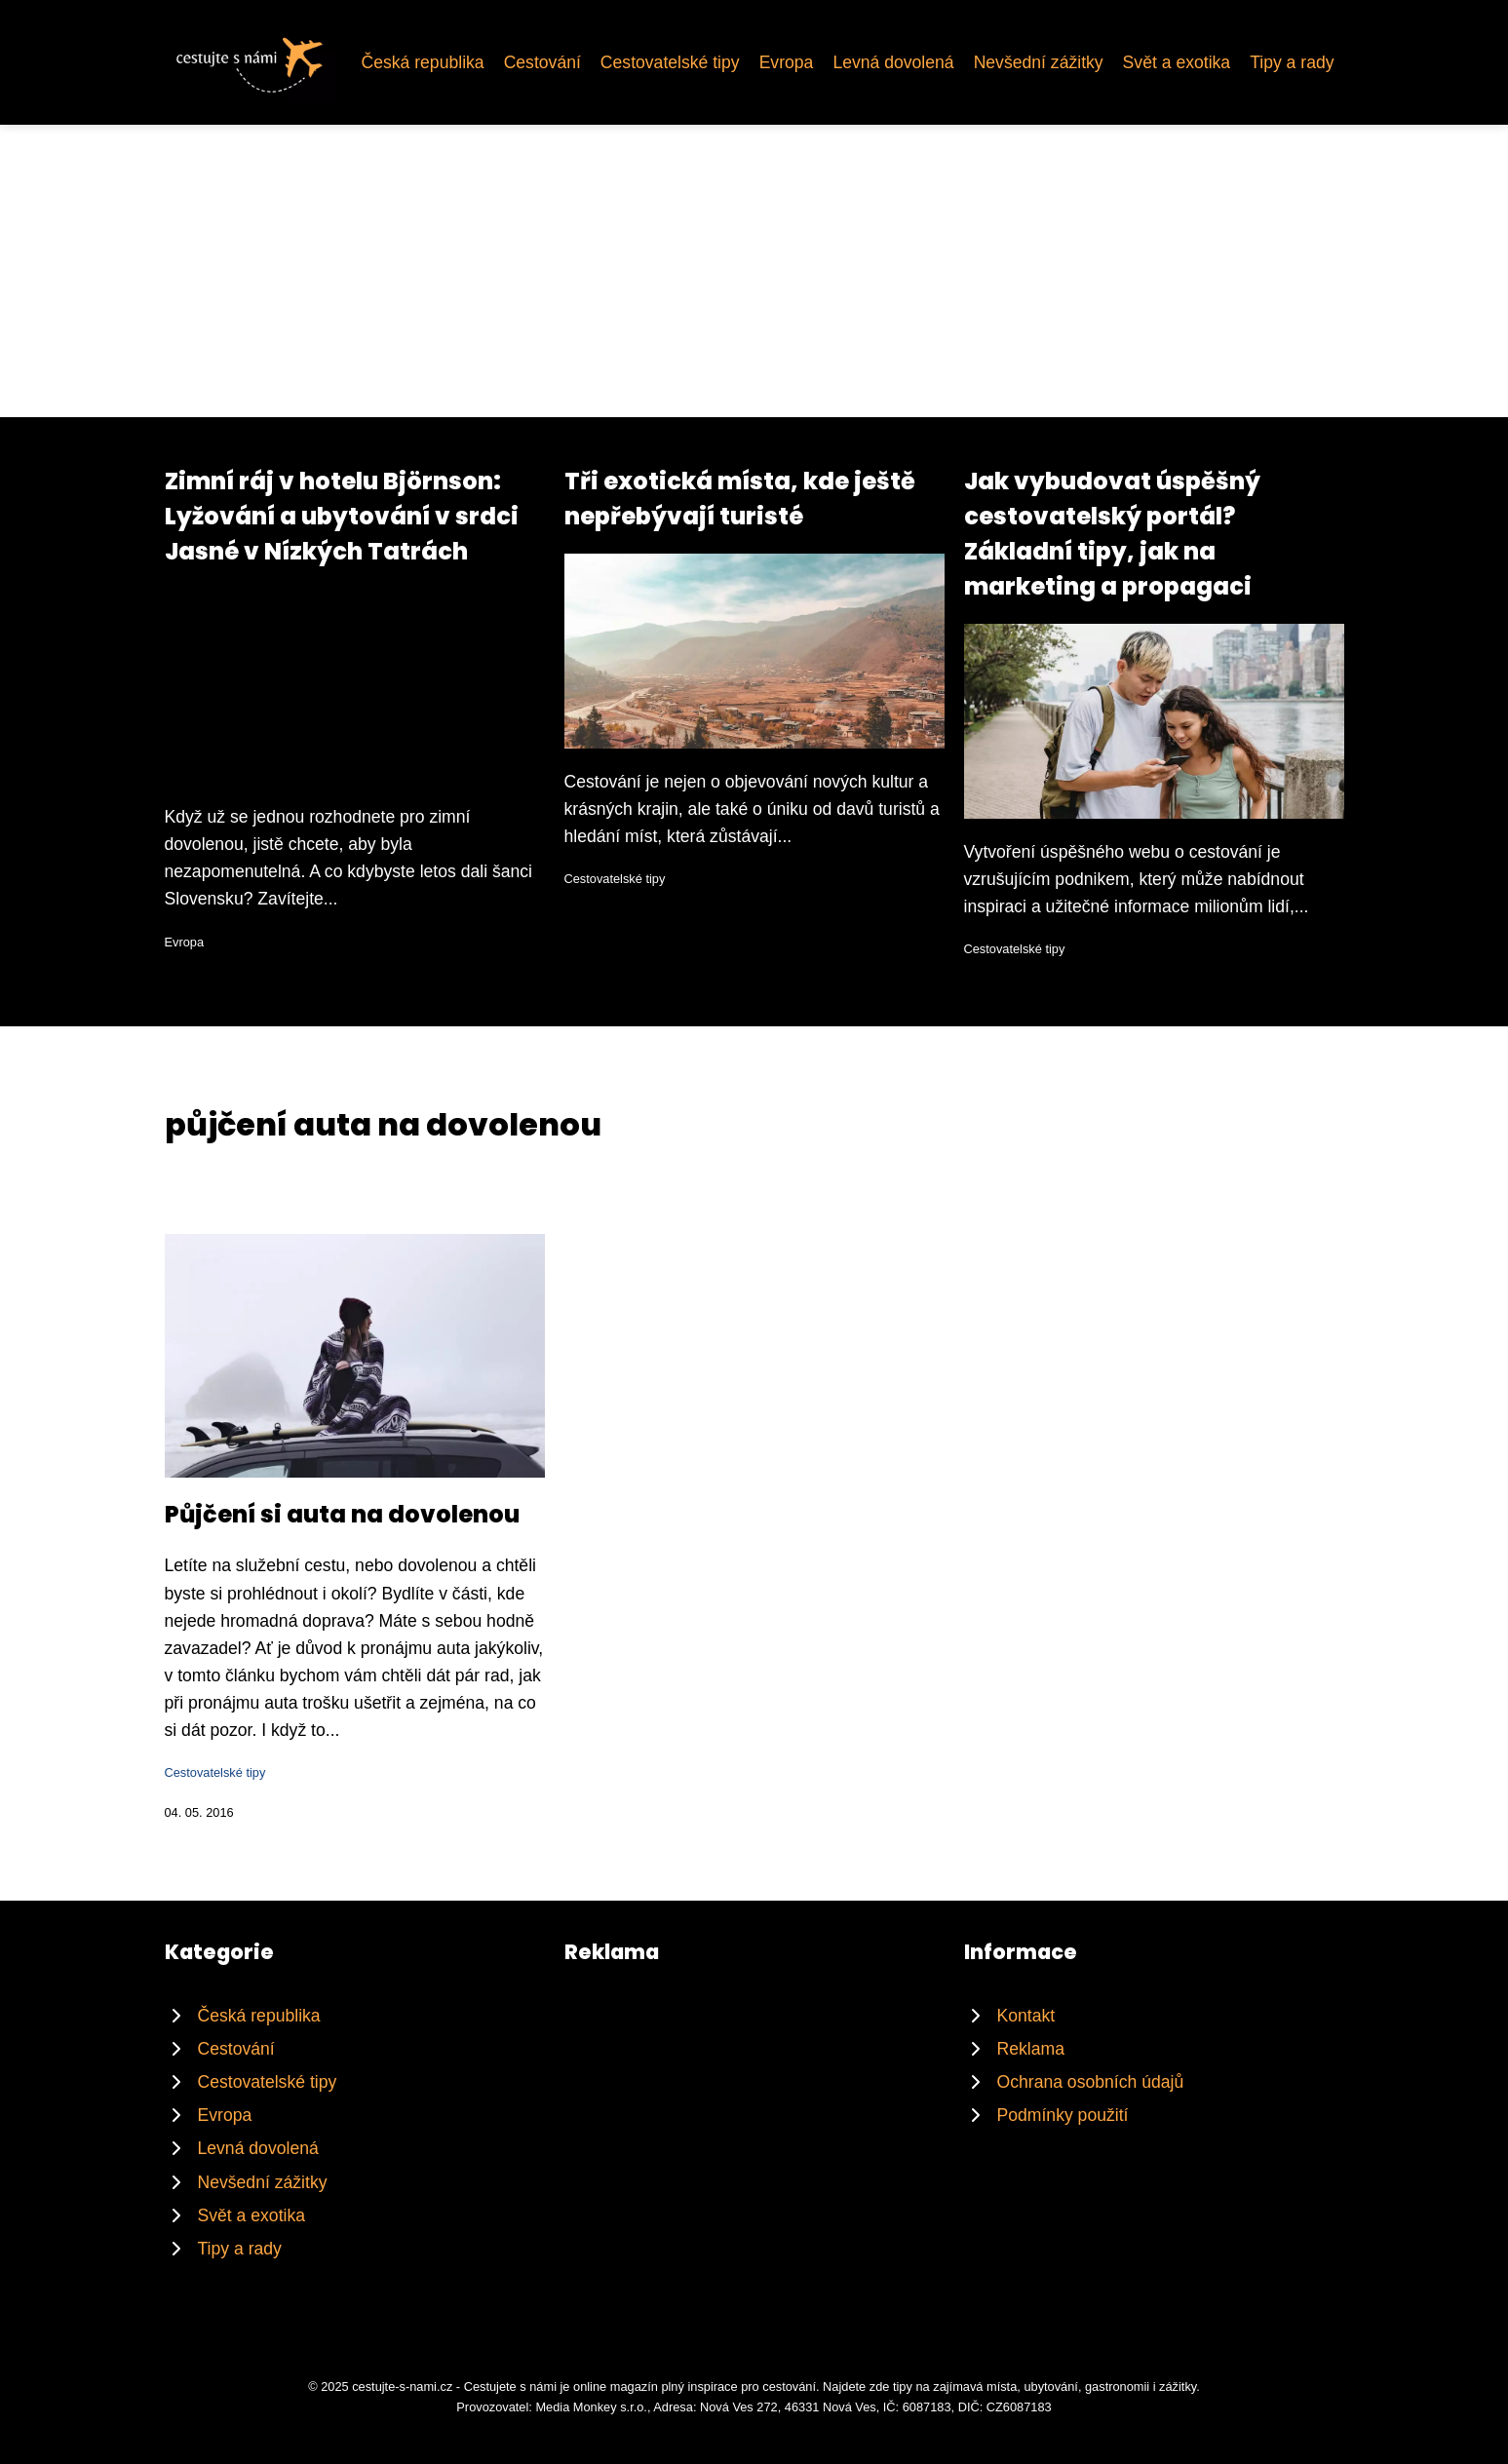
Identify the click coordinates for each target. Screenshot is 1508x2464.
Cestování (542, 62)
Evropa (786, 62)
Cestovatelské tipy (670, 62)
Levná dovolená (892, 62)
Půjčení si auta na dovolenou (342, 1514)
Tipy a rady (1292, 62)
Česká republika (422, 62)
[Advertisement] (754, 271)
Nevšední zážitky (1038, 62)
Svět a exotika (1177, 62)
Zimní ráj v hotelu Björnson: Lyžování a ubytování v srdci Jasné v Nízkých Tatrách (342, 516)
